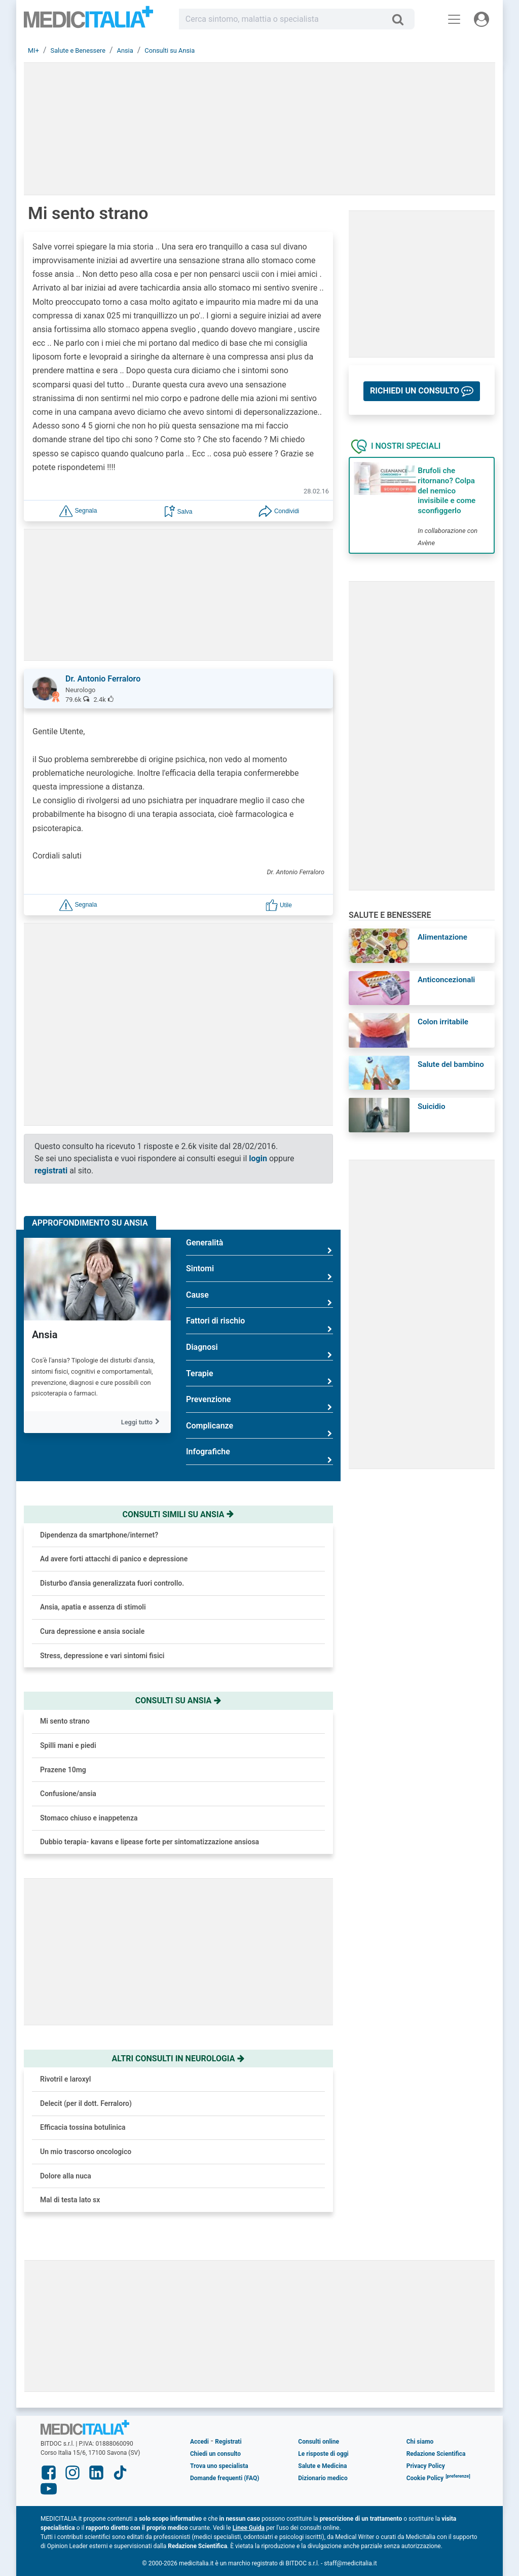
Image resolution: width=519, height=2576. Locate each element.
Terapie (259, 1377)
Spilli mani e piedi (68, 1745)
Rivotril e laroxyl (65, 2079)
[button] (78, 510)
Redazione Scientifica (436, 2453)
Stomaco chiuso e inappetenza (88, 1818)
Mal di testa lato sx (70, 2200)
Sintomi (259, 1272)
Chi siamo (420, 2441)
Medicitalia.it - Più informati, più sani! (88, 21)
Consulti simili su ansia (179, 1514)
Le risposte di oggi (323, 2453)
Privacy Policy (425, 2466)
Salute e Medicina (322, 2466)
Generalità (259, 1247)
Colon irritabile (443, 1021)
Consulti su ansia (178, 1700)
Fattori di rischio (259, 1325)
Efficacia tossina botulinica (83, 2127)
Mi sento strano (65, 1721)
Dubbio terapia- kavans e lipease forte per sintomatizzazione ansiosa (149, 1842)
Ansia (45, 1335)
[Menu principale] (454, 19)
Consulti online (318, 2441)
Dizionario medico (322, 2478)
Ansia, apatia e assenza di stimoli (93, 1607)
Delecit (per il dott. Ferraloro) (86, 2103)
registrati (50, 1170)
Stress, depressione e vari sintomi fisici (102, 1656)
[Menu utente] (481, 19)
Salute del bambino (451, 1064)
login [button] (258, 1158)
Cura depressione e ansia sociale (92, 1631)
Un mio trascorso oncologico (85, 2152)
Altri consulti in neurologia (178, 2058)
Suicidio (432, 1106)
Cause (259, 1299)
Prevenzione (259, 1403)
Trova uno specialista (219, 2466)
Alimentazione (442, 937)
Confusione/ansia (68, 1794)
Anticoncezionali (446, 979)
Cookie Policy (425, 2478)
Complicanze (259, 1430)
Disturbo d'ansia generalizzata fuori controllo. (112, 1583)
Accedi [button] (199, 2441)
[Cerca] (402, 19)
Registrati (228, 2441)
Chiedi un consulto (215, 2453)
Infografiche (259, 1455)
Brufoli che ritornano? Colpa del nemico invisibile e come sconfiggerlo (446, 490)
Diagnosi (259, 1351)
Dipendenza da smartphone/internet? (99, 1535)
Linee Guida (249, 2527)
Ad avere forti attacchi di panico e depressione (114, 1559)
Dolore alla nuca (65, 2176)
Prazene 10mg (63, 1770)
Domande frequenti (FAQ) (224, 2478)
